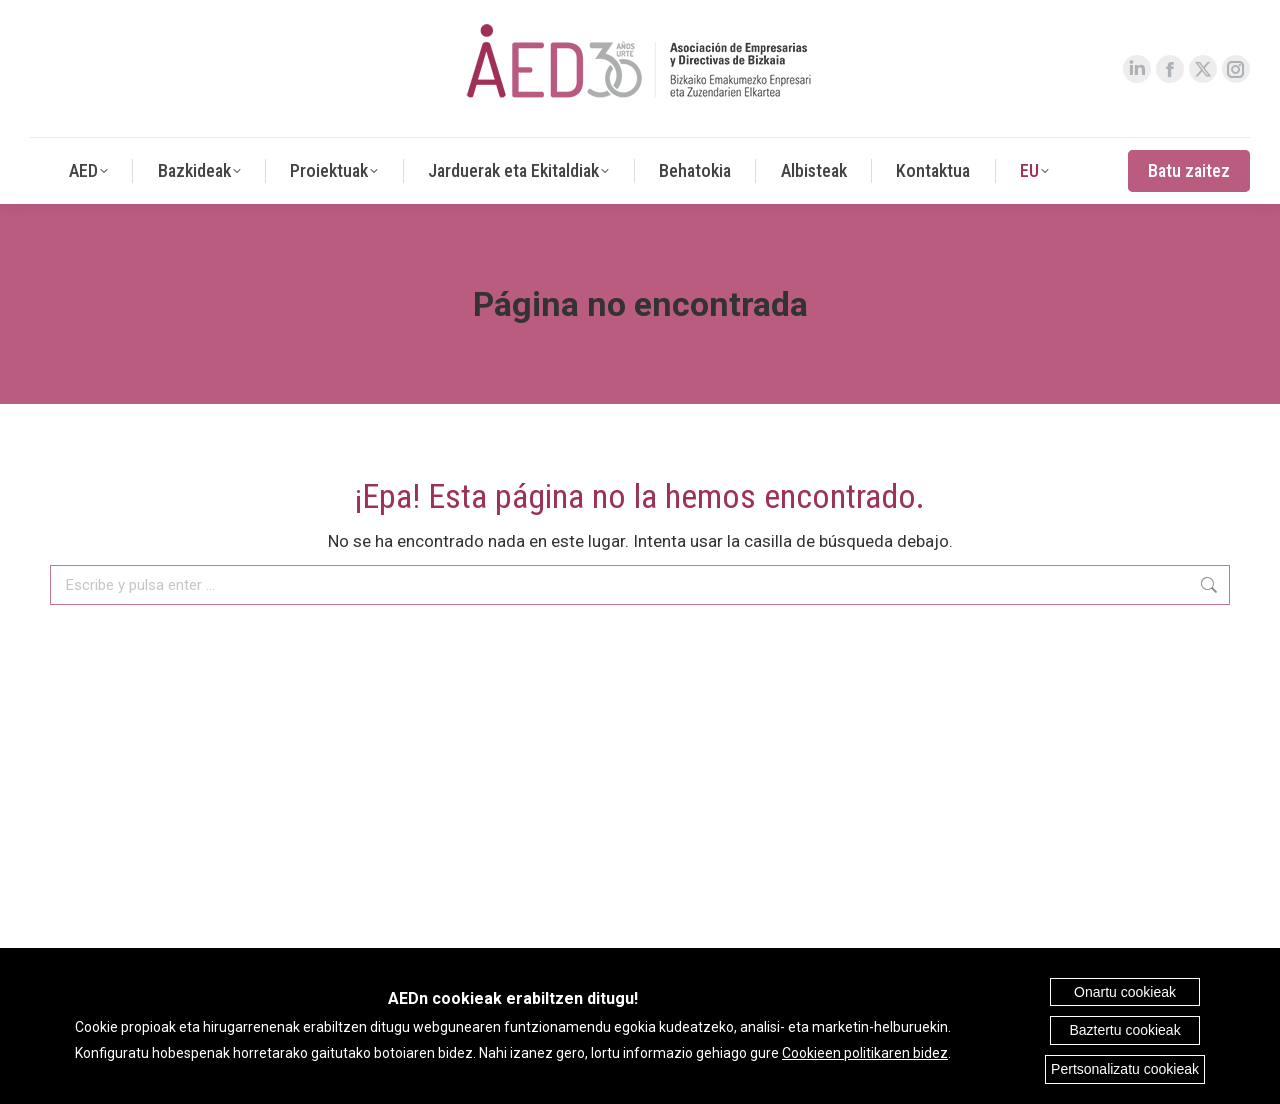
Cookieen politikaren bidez (865, 1053)
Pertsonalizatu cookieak (1125, 1069)
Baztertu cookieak (1124, 1030)
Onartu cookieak (1125, 992)
